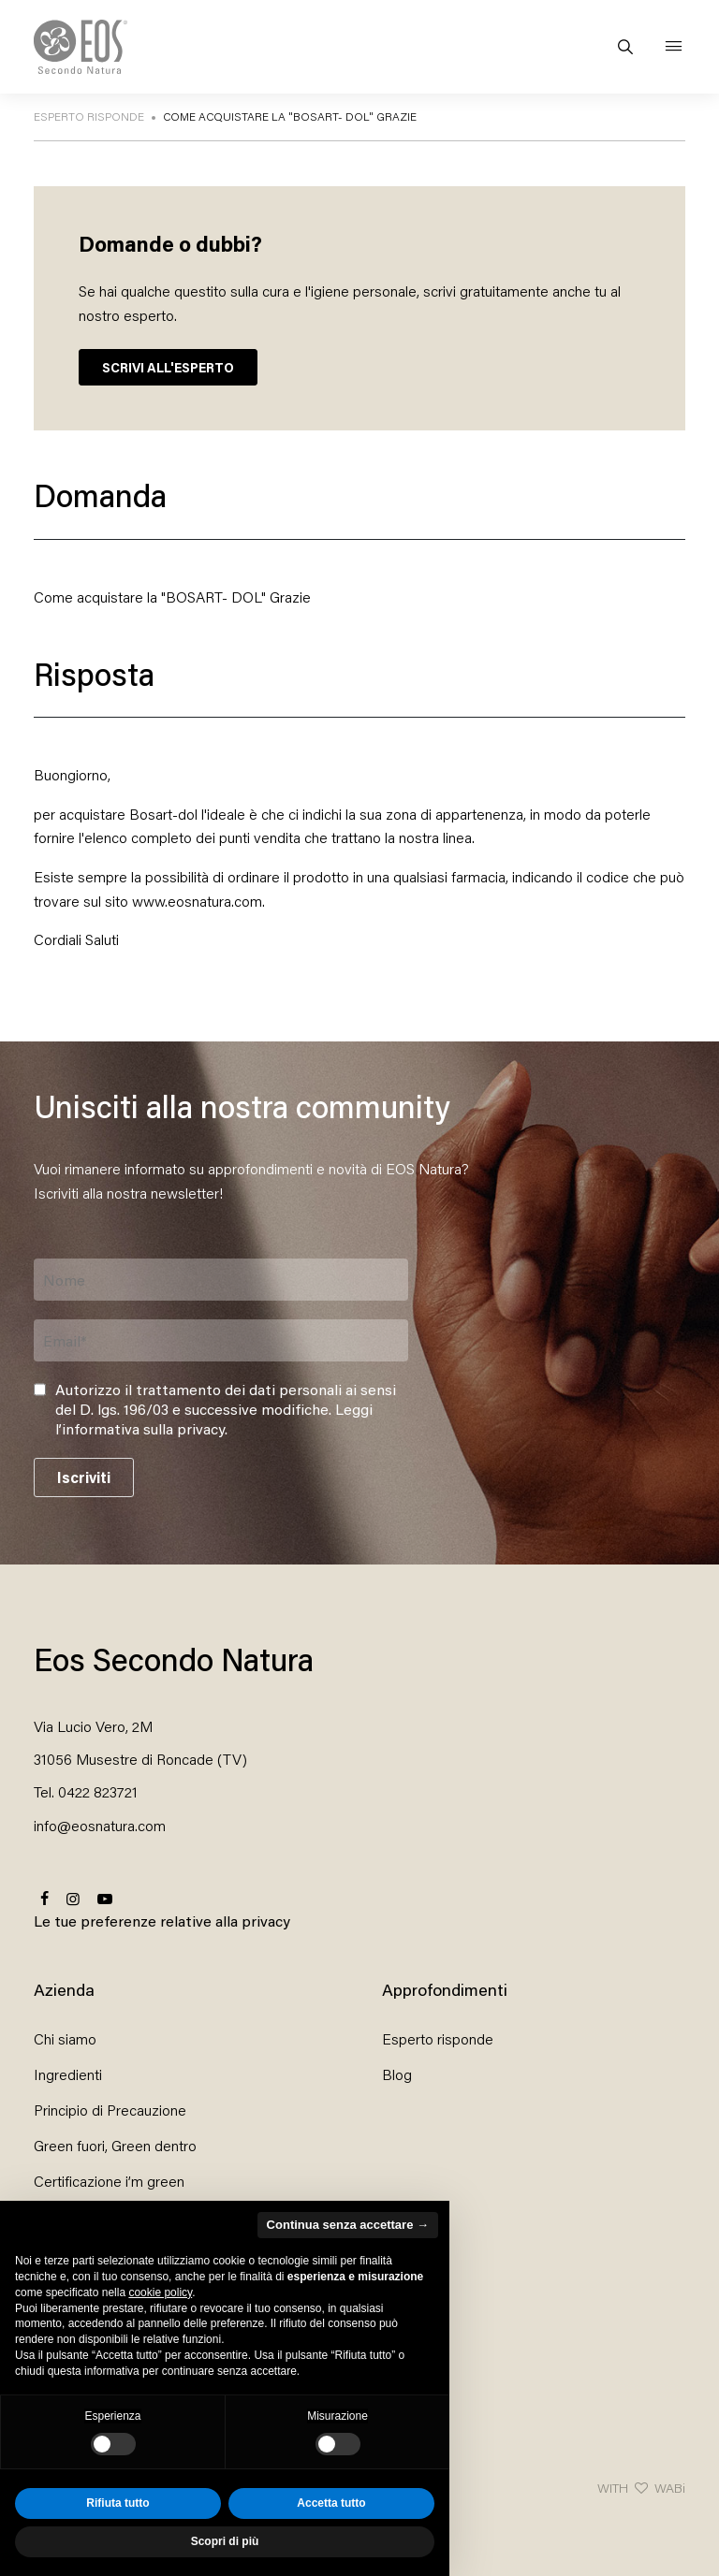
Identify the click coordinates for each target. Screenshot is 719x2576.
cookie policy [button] (160, 2292)
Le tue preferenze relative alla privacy (162, 1920)
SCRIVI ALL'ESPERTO (168, 367)
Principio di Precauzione (110, 2109)
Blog (397, 2074)
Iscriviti (83, 1477)
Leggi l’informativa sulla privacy (214, 1418)
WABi (669, 2487)
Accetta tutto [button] (331, 2503)
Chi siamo (65, 2038)
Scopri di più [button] (225, 2541)
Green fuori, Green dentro (115, 2145)
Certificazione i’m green (109, 2180)
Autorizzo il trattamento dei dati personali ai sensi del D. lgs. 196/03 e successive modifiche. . (225, 1409)
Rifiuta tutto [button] (117, 2503)
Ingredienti (68, 2074)
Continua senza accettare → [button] (348, 2225)
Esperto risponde (437, 2038)
